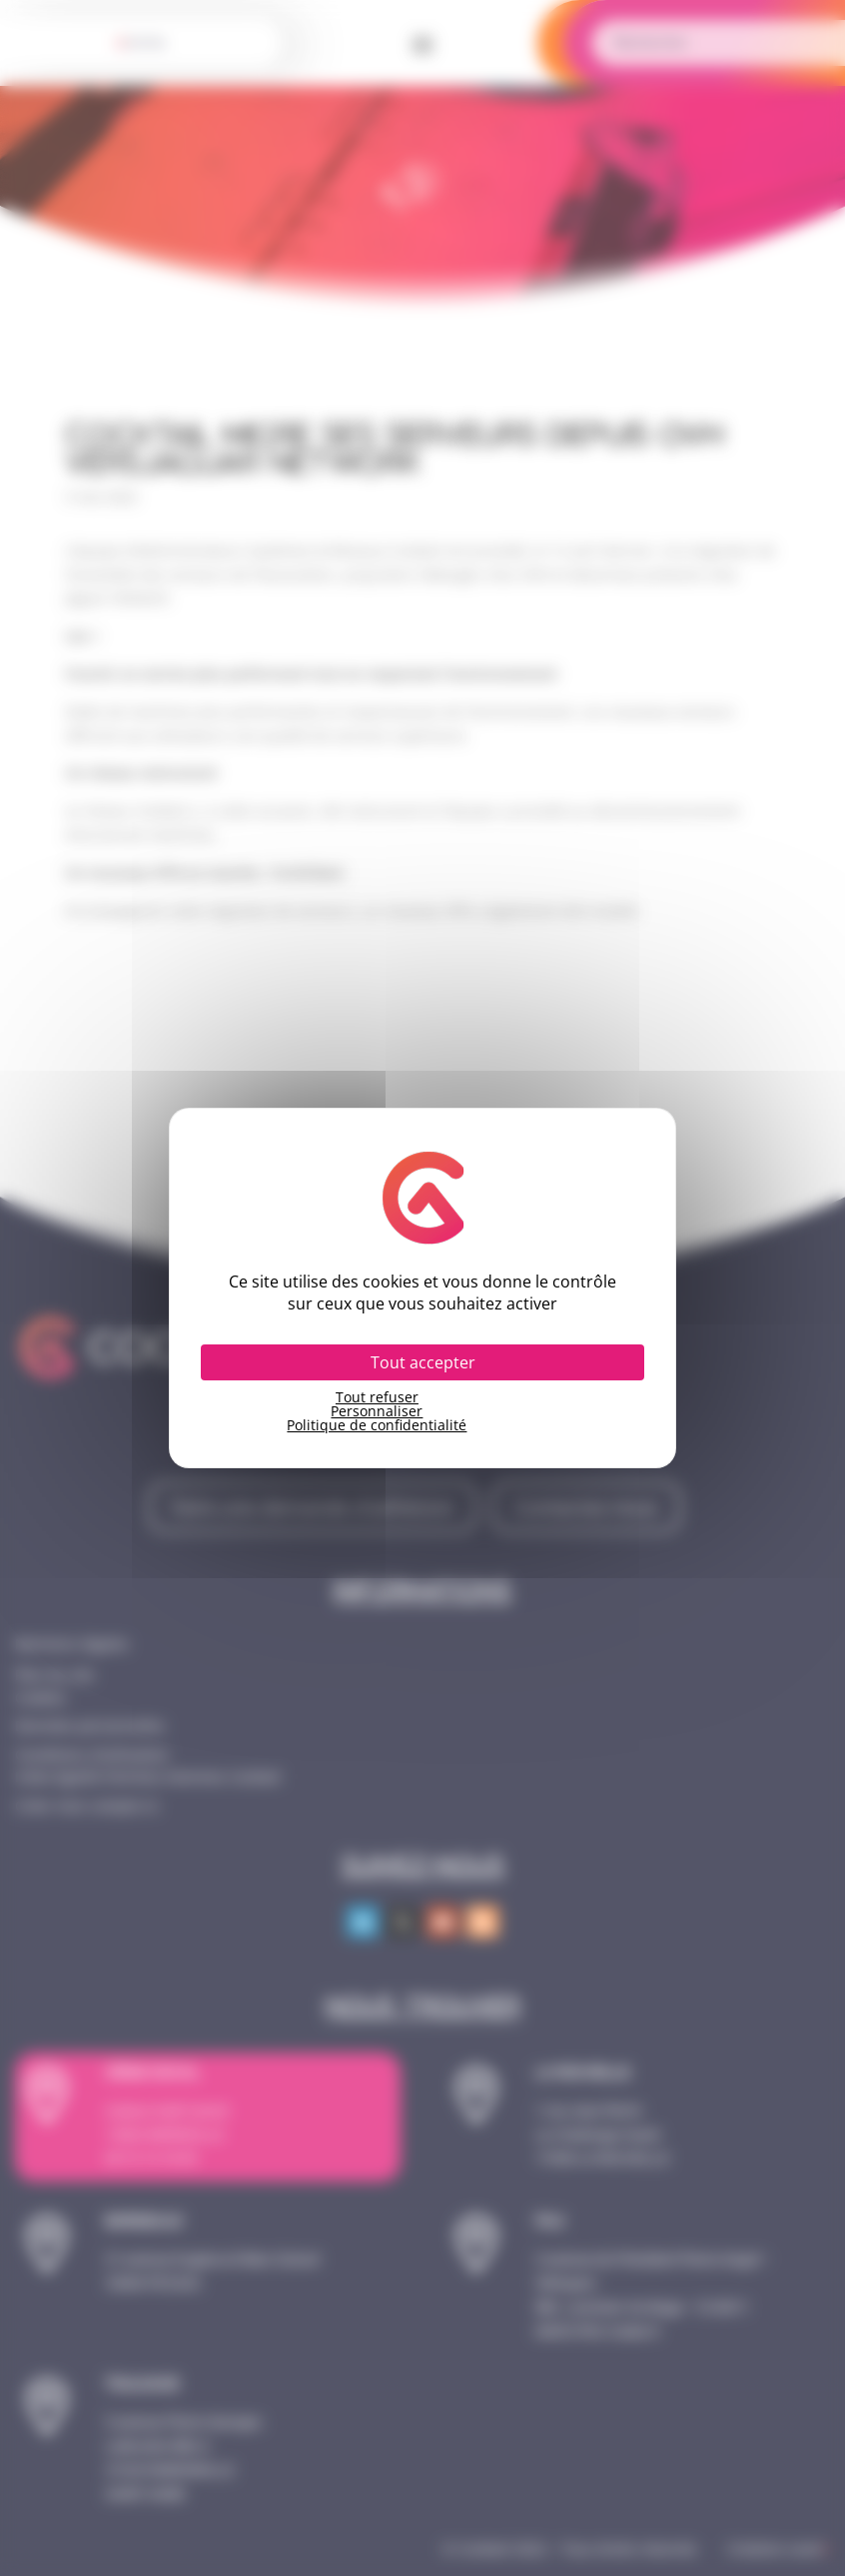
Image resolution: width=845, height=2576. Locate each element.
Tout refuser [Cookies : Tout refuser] (377, 1397)
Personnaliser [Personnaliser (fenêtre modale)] (376, 1411)
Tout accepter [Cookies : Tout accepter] (423, 1362)
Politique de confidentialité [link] (376, 1425)
